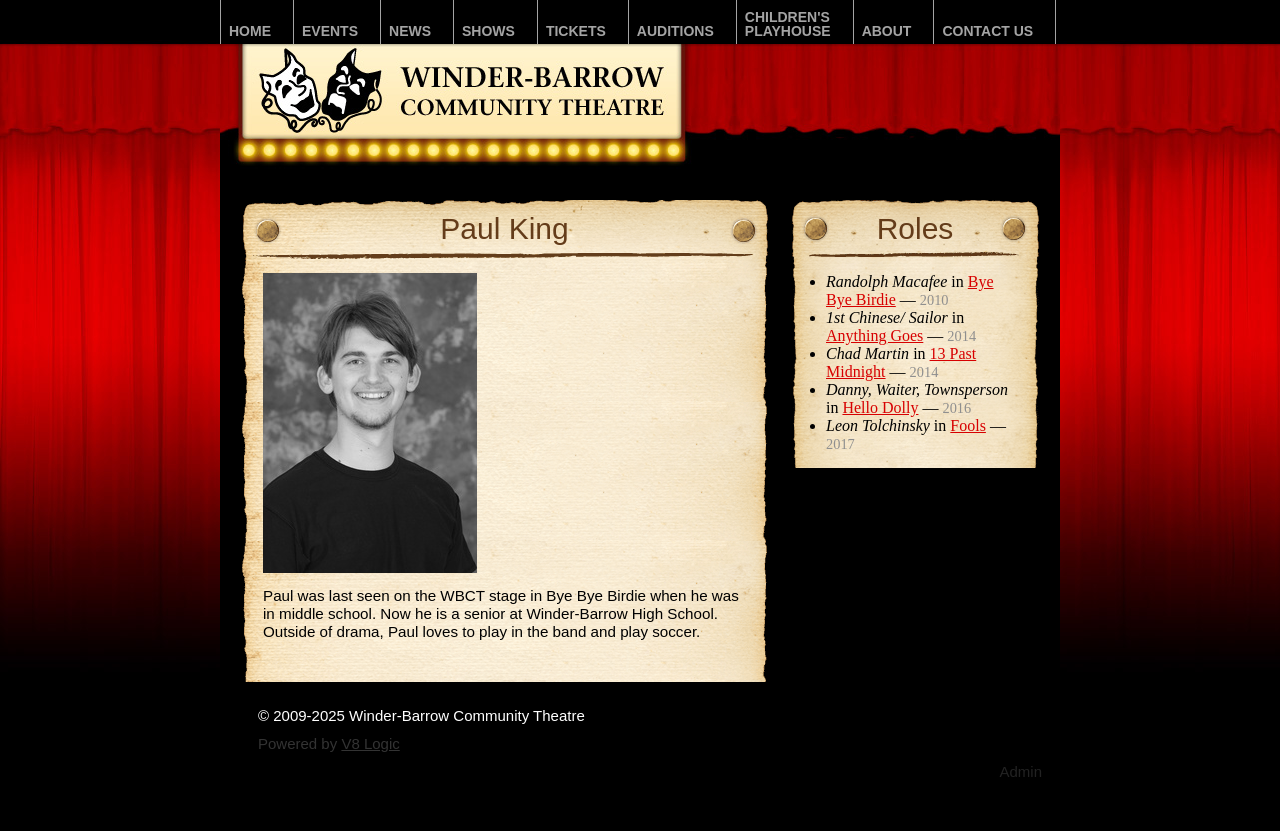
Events (330, 31)
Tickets (576, 31)
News (410, 31)
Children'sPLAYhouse (788, 24)
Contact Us (987, 31)
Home (250, 31)
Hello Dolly (880, 407)
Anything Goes (874, 335)
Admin (1020, 771)
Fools (968, 425)
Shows (488, 31)
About (887, 31)
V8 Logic (370, 743)
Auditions (675, 31)
